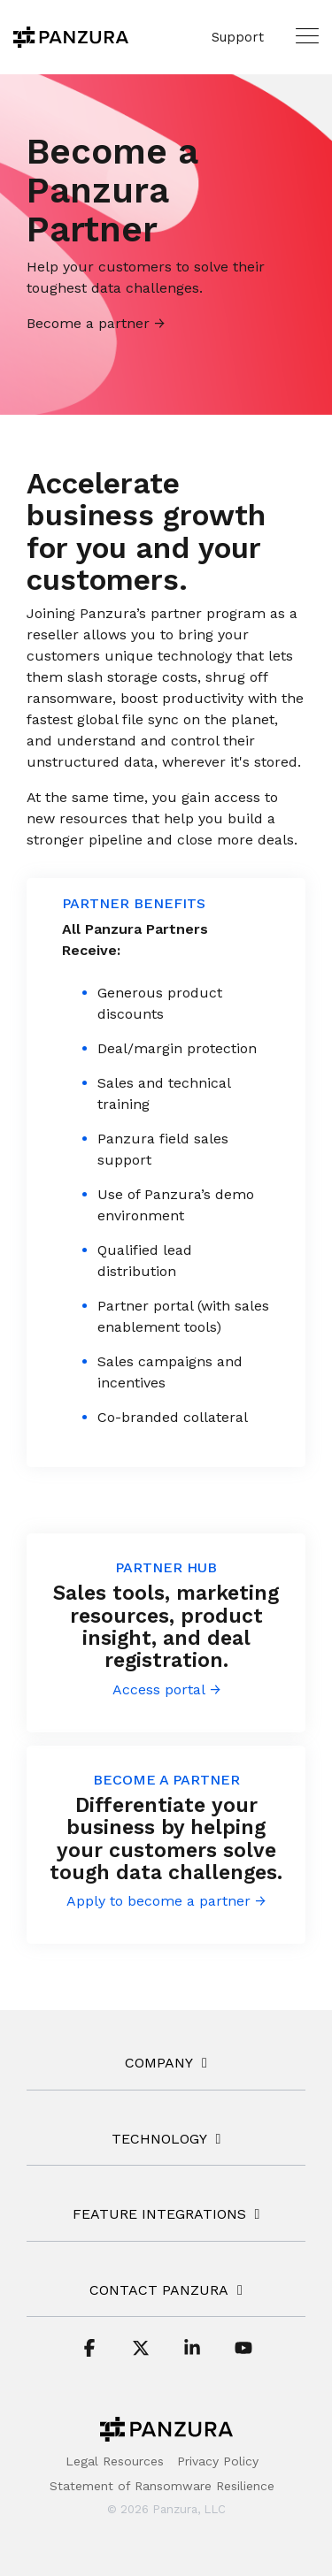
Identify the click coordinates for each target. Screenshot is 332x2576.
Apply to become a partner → (166, 1900)
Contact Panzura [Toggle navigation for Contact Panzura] (158, 2290)
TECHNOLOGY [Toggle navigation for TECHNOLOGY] (159, 2138)
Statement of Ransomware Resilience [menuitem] (162, 2486)
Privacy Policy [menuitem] (218, 2461)
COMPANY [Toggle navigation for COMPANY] (159, 2062)
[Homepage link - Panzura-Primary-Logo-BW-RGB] (166, 2433)
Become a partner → (96, 323)
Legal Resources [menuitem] (115, 2461)
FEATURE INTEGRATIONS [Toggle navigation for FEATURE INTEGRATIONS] (159, 2213)
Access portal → (166, 1689)
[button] (307, 35)
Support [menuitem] (238, 37)
